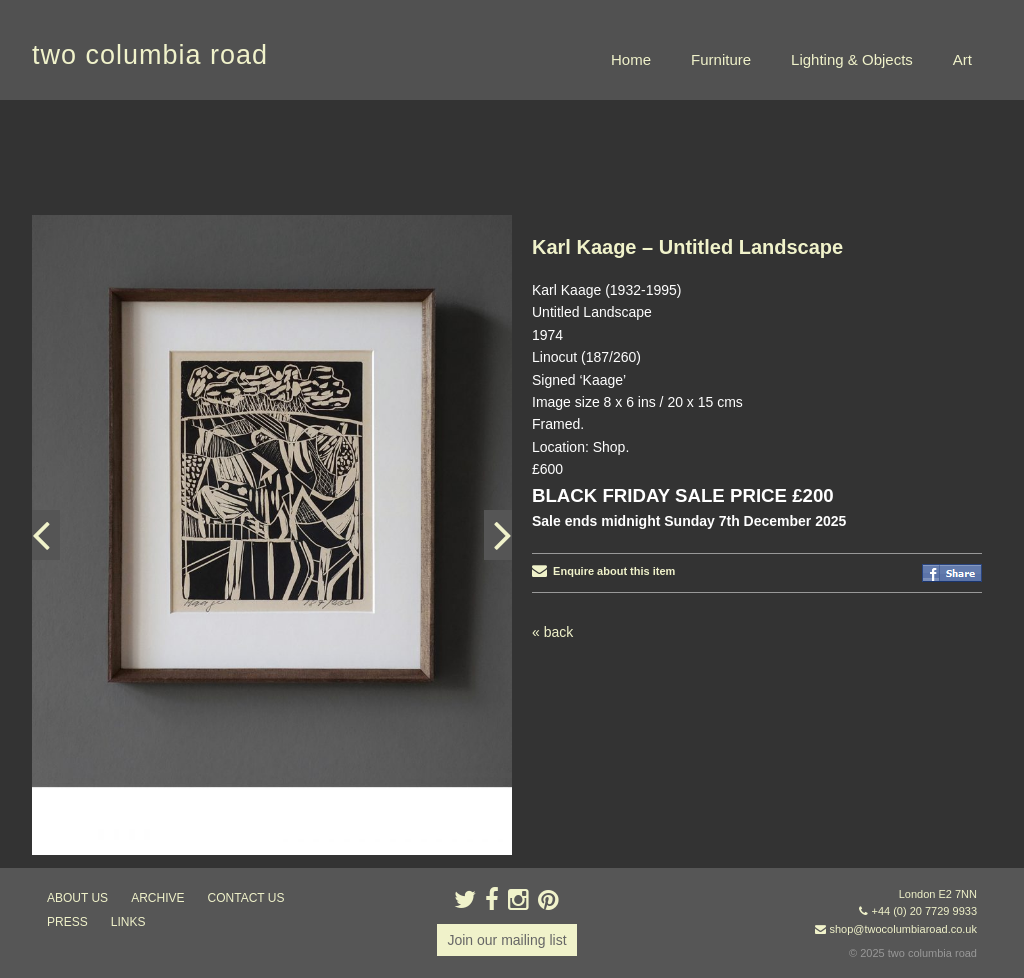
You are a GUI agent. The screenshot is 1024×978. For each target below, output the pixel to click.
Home (631, 59)
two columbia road (150, 55)
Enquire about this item (603, 571)
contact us (246, 898)
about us (77, 898)
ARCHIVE (157, 898)
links (128, 922)
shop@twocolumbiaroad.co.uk (903, 929)
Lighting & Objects (852, 59)
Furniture (721, 59)
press (67, 922)
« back (552, 632)
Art (962, 59)
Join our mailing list (506, 940)
